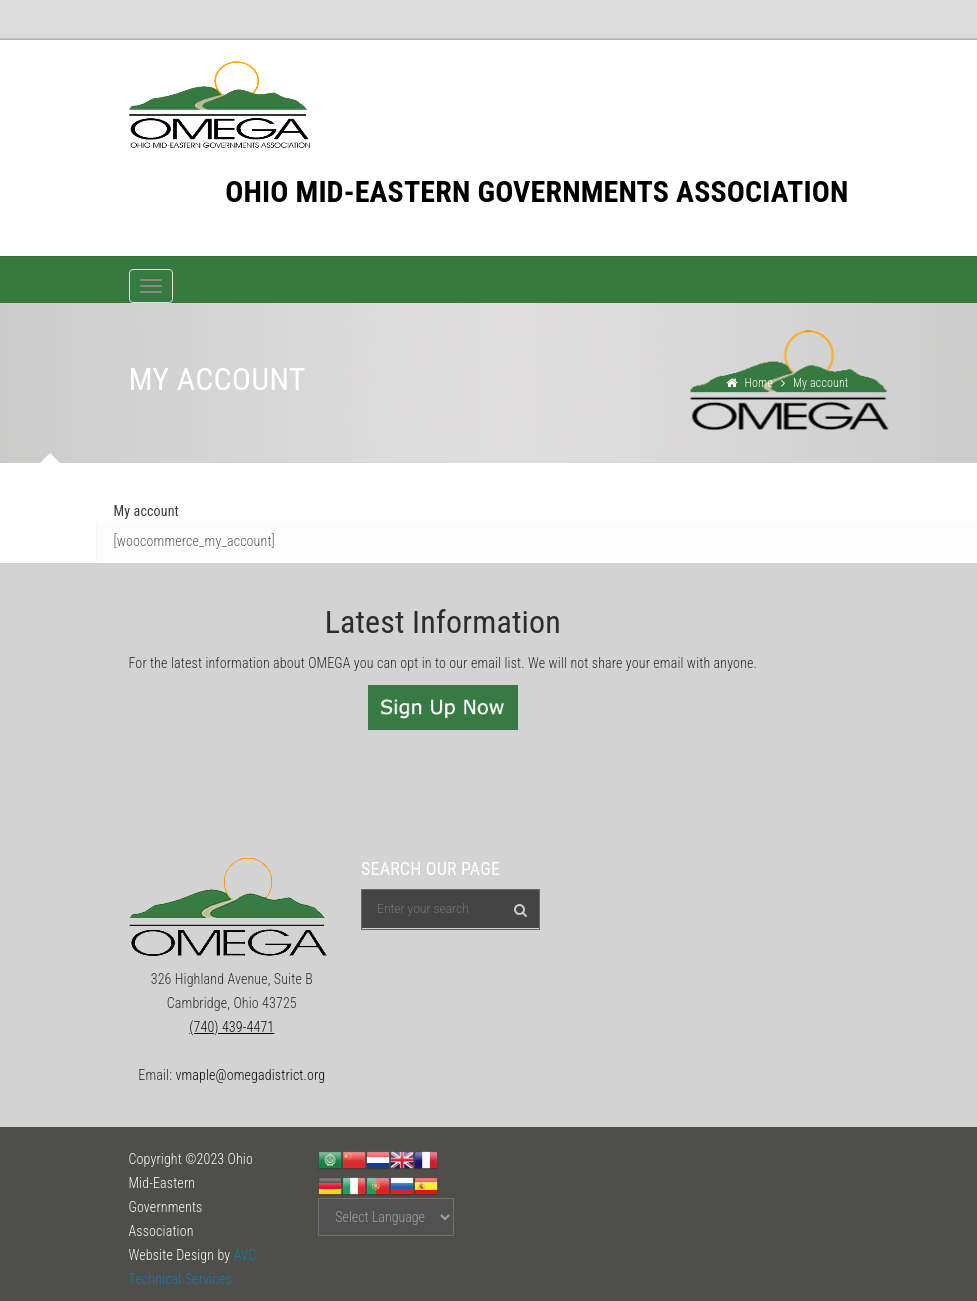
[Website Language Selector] (385, 1217)
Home (758, 383)
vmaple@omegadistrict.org (250, 1075)
